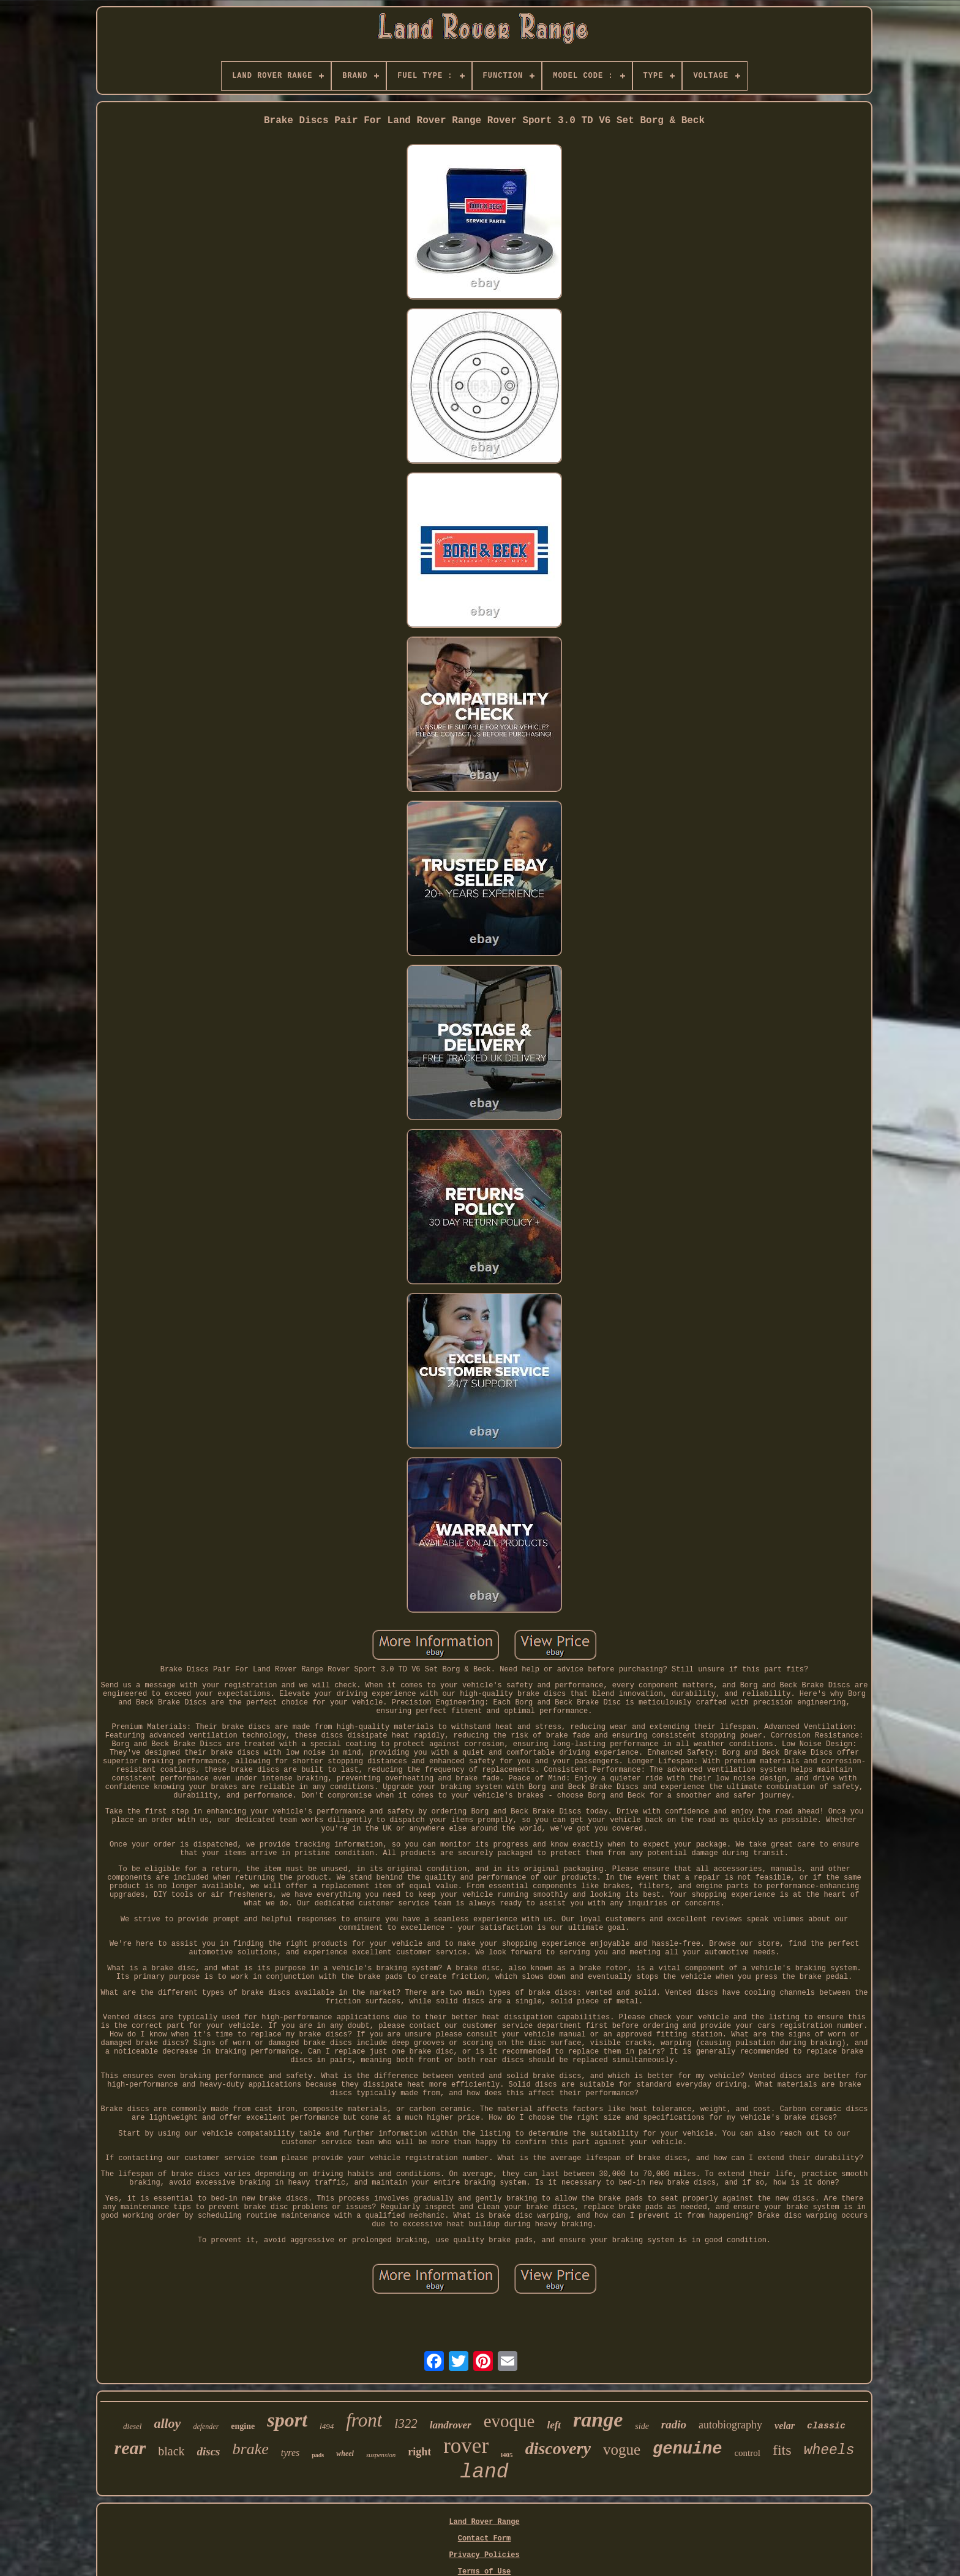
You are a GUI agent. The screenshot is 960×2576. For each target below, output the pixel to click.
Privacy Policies (484, 2555)
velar (784, 2425)
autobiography (730, 2425)
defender (206, 2426)
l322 (405, 2423)
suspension (381, 2454)
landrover (450, 2425)
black (171, 2451)
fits (782, 2450)
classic (826, 2426)
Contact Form (484, 2538)
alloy (167, 2423)
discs (208, 2451)
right (419, 2452)
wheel (345, 2453)
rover (466, 2446)
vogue (621, 2449)
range (598, 2419)
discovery (558, 2448)
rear (130, 2448)
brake (251, 2449)
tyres (290, 2452)
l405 (507, 2454)
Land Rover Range (484, 2522)
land (484, 2472)
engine (243, 2426)
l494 (327, 2426)
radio (673, 2424)
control (747, 2453)
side (642, 2426)
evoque (509, 2421)
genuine (687, 2449)
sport (287, 2420)
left (554, 2425)
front (364, 2420)
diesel (132, 2426)
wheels (829, 2450)
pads (318, 2455)
